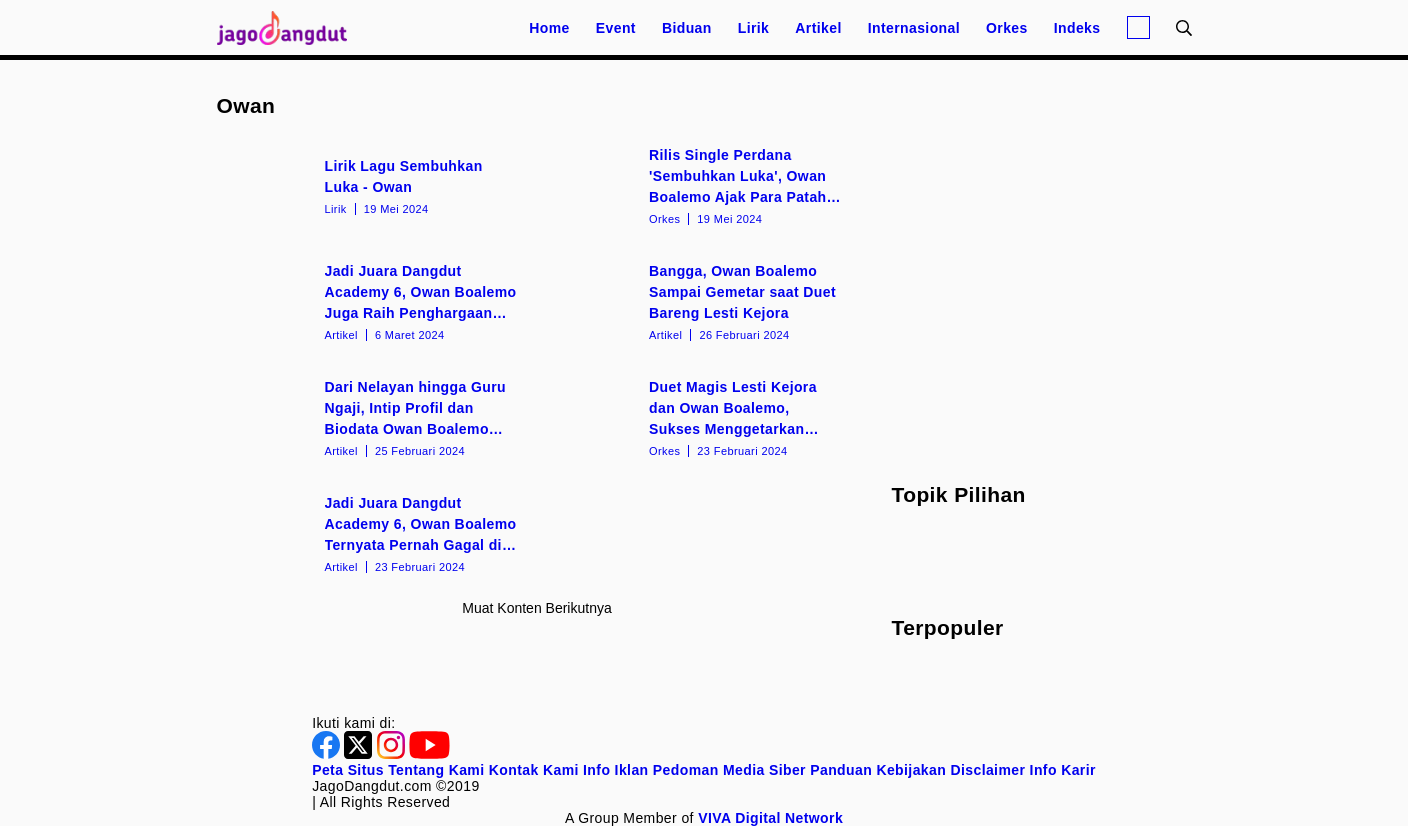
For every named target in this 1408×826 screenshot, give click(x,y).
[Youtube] (429, 754)
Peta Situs (348, 770)
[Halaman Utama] (289, 27)
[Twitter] (360, 754)
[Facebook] (328, 754)
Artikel (818, 28)
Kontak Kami (534, 770)
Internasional (914, 28)
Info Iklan (615, 770)
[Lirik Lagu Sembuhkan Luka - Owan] (375, 185)
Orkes (1007, 28)
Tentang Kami (436, 770)
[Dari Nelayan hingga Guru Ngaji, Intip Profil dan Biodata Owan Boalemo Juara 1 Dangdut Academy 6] (375, 417)
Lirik (754, 28)
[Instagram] (393, 754)
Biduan (687, 28)
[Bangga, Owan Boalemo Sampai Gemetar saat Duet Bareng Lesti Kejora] (699, 301)
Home (549, 28)
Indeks (1077, 28)
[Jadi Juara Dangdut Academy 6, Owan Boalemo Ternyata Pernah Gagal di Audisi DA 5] (375, 533)
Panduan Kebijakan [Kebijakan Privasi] (878, 770)
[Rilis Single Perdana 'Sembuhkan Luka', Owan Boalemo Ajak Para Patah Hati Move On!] (699, 185)
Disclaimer (987, 770)
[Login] (1138, 27)
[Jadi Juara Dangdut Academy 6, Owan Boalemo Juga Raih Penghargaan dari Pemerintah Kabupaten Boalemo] (375, 301)
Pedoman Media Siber (729, 770)
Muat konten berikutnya (536, 608)
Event (616, 28)
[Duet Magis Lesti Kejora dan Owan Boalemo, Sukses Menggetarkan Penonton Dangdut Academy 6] (699, 417)
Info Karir (1063, 770)
